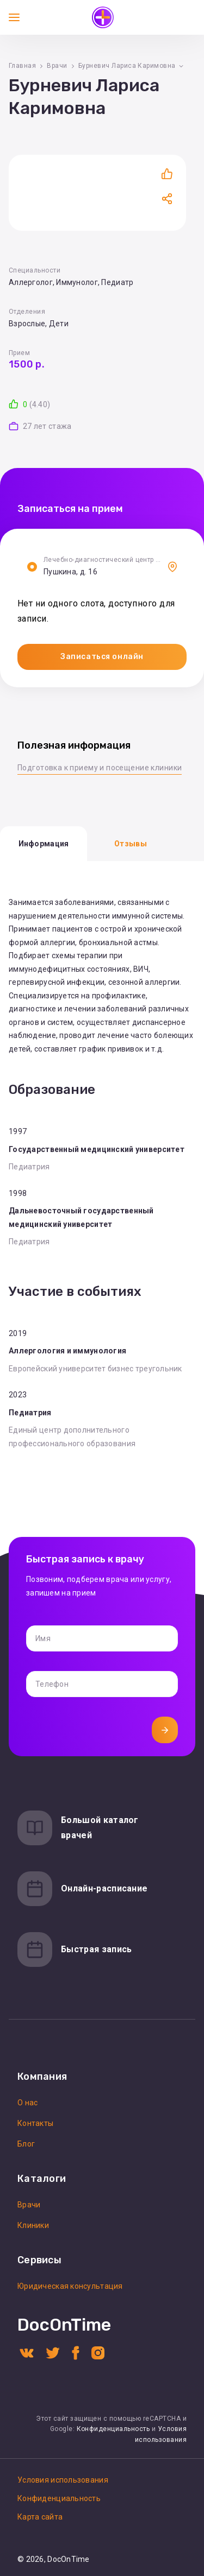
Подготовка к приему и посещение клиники (99, 767)
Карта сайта (40, 2517)
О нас (27, 2102)
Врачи (57, 65)
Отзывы (130, 843)
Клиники (33, 2225)
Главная (22, 65)
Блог (26, 2144)
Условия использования (62, 2480)
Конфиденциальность (113, 2429)
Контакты (35, 2123)
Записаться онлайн (102, 656)
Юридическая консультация (70, 2286)
